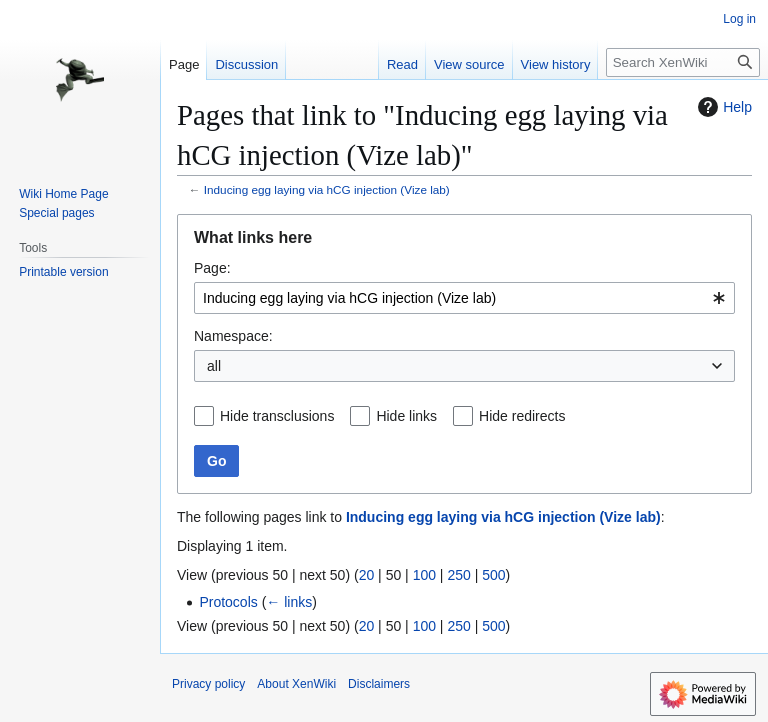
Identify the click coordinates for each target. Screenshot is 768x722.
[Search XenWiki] (683, 62)
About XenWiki (296, 684)
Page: (212, 268)
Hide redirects (522, 416)
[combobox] (464, 298)
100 (424, 575)
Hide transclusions (277, 416)
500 (493, 575)
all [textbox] (214, 366)
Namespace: (233, 336)
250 (458, 575)
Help (722, 107)
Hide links (406, 416)
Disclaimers (379, 684)
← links (289, 602)
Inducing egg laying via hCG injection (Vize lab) (327, 189)
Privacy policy (208, 684)
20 (367, 575)
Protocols (228, 602)
